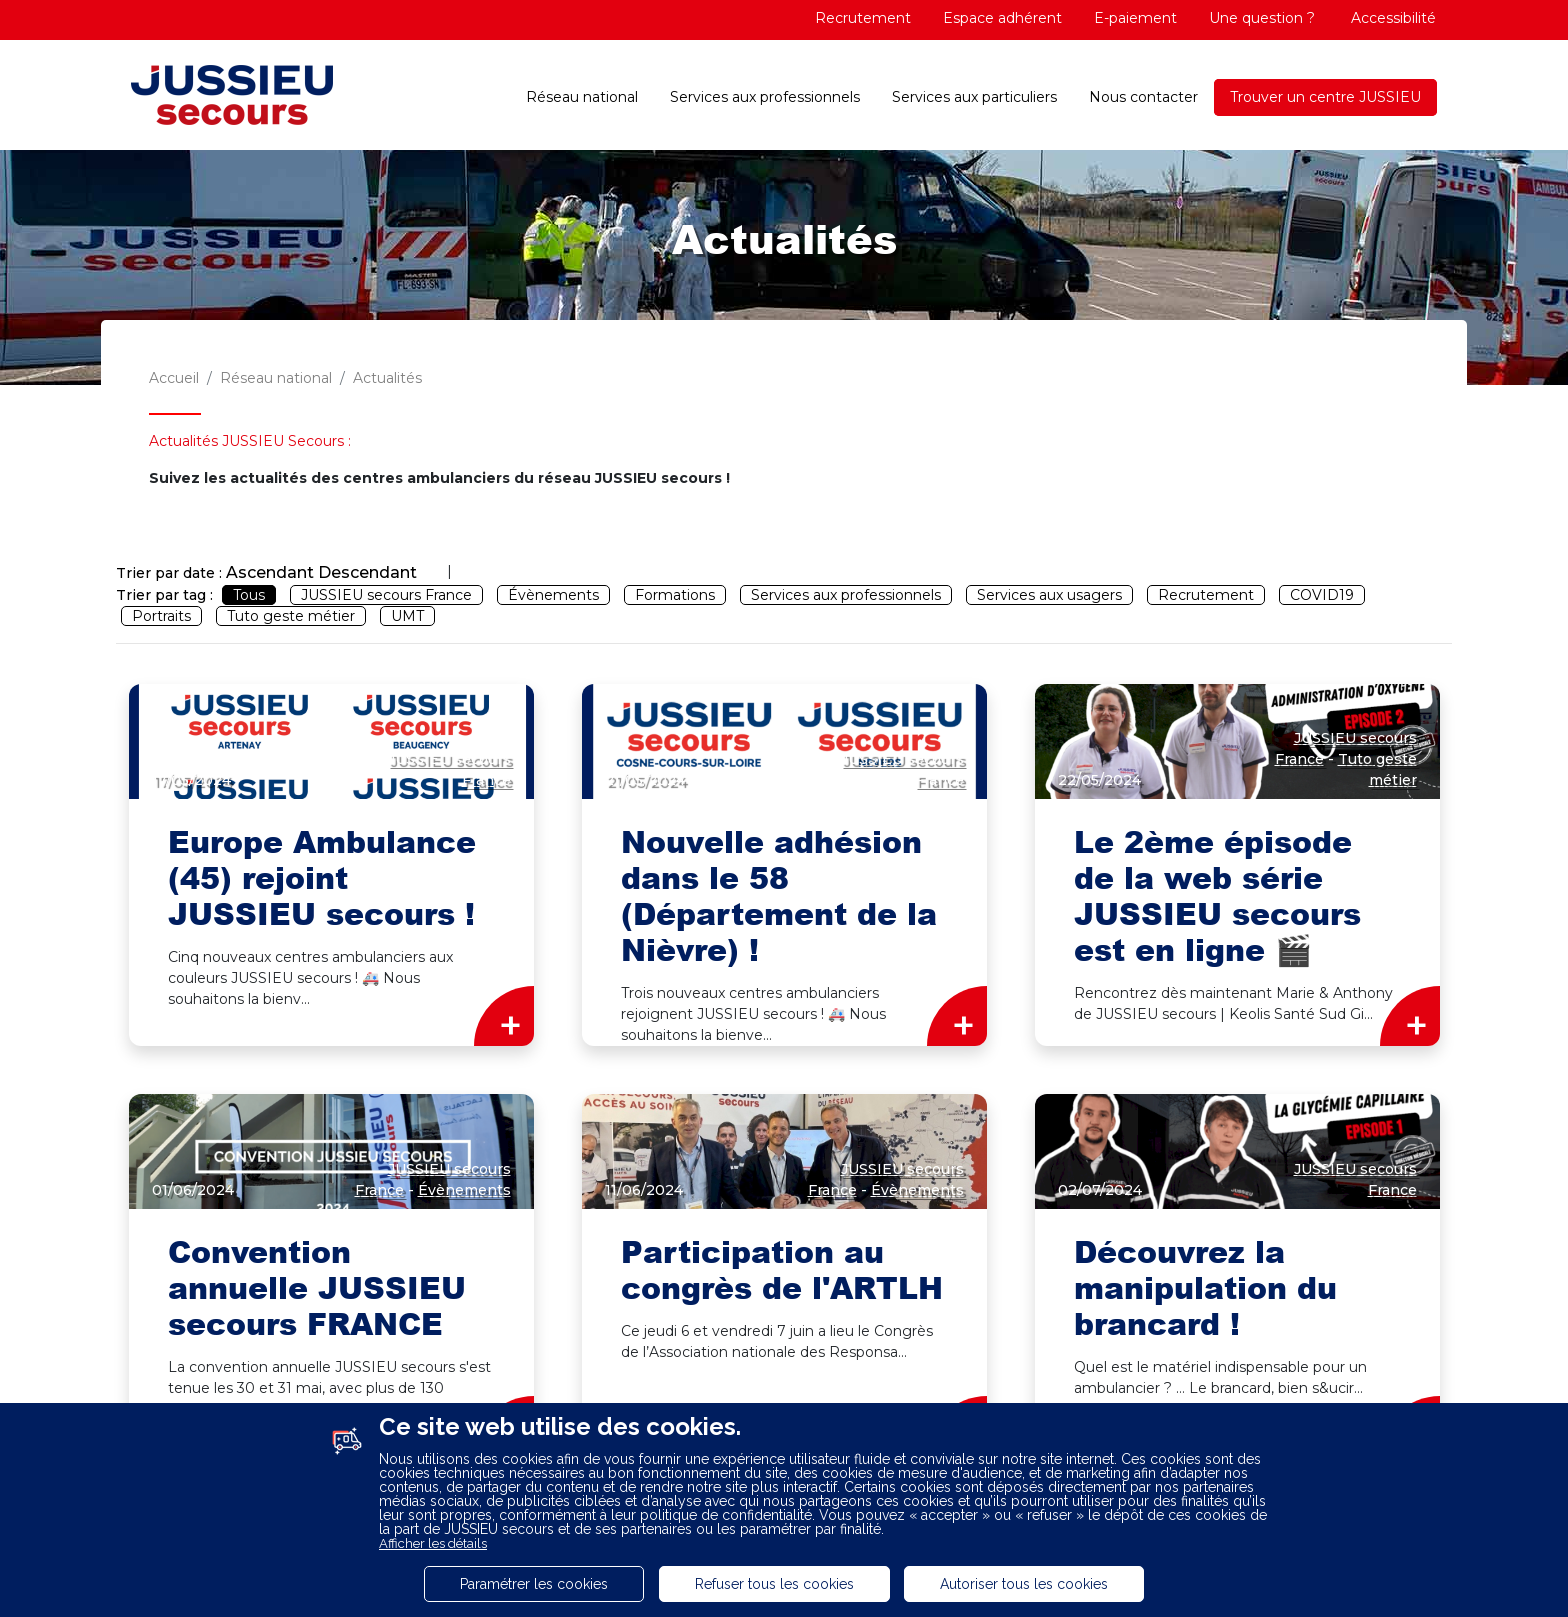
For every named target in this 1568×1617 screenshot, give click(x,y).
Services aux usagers (1049, 595)
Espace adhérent (1002, 18)
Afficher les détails (433, 1543)
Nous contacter (1143, 97)
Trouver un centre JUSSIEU (1325, 97)
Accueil (174, 378)
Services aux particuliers (974, 97)
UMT (407, 616)
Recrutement (863, 18)
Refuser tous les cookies (774, 1584)
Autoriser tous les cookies (1024, 1584)
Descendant (367, 572)
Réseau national (582, 97)
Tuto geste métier (291, 616)
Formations (675, 595)
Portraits (161, 616)
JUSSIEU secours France (386, 595)
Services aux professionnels (765, 97)
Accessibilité (1391, 18)
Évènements (553, 595)
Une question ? (1262, 18)
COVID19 (1322, 595)
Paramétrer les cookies (534, 1584)
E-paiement (1135, 18)
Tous (249, 595)
